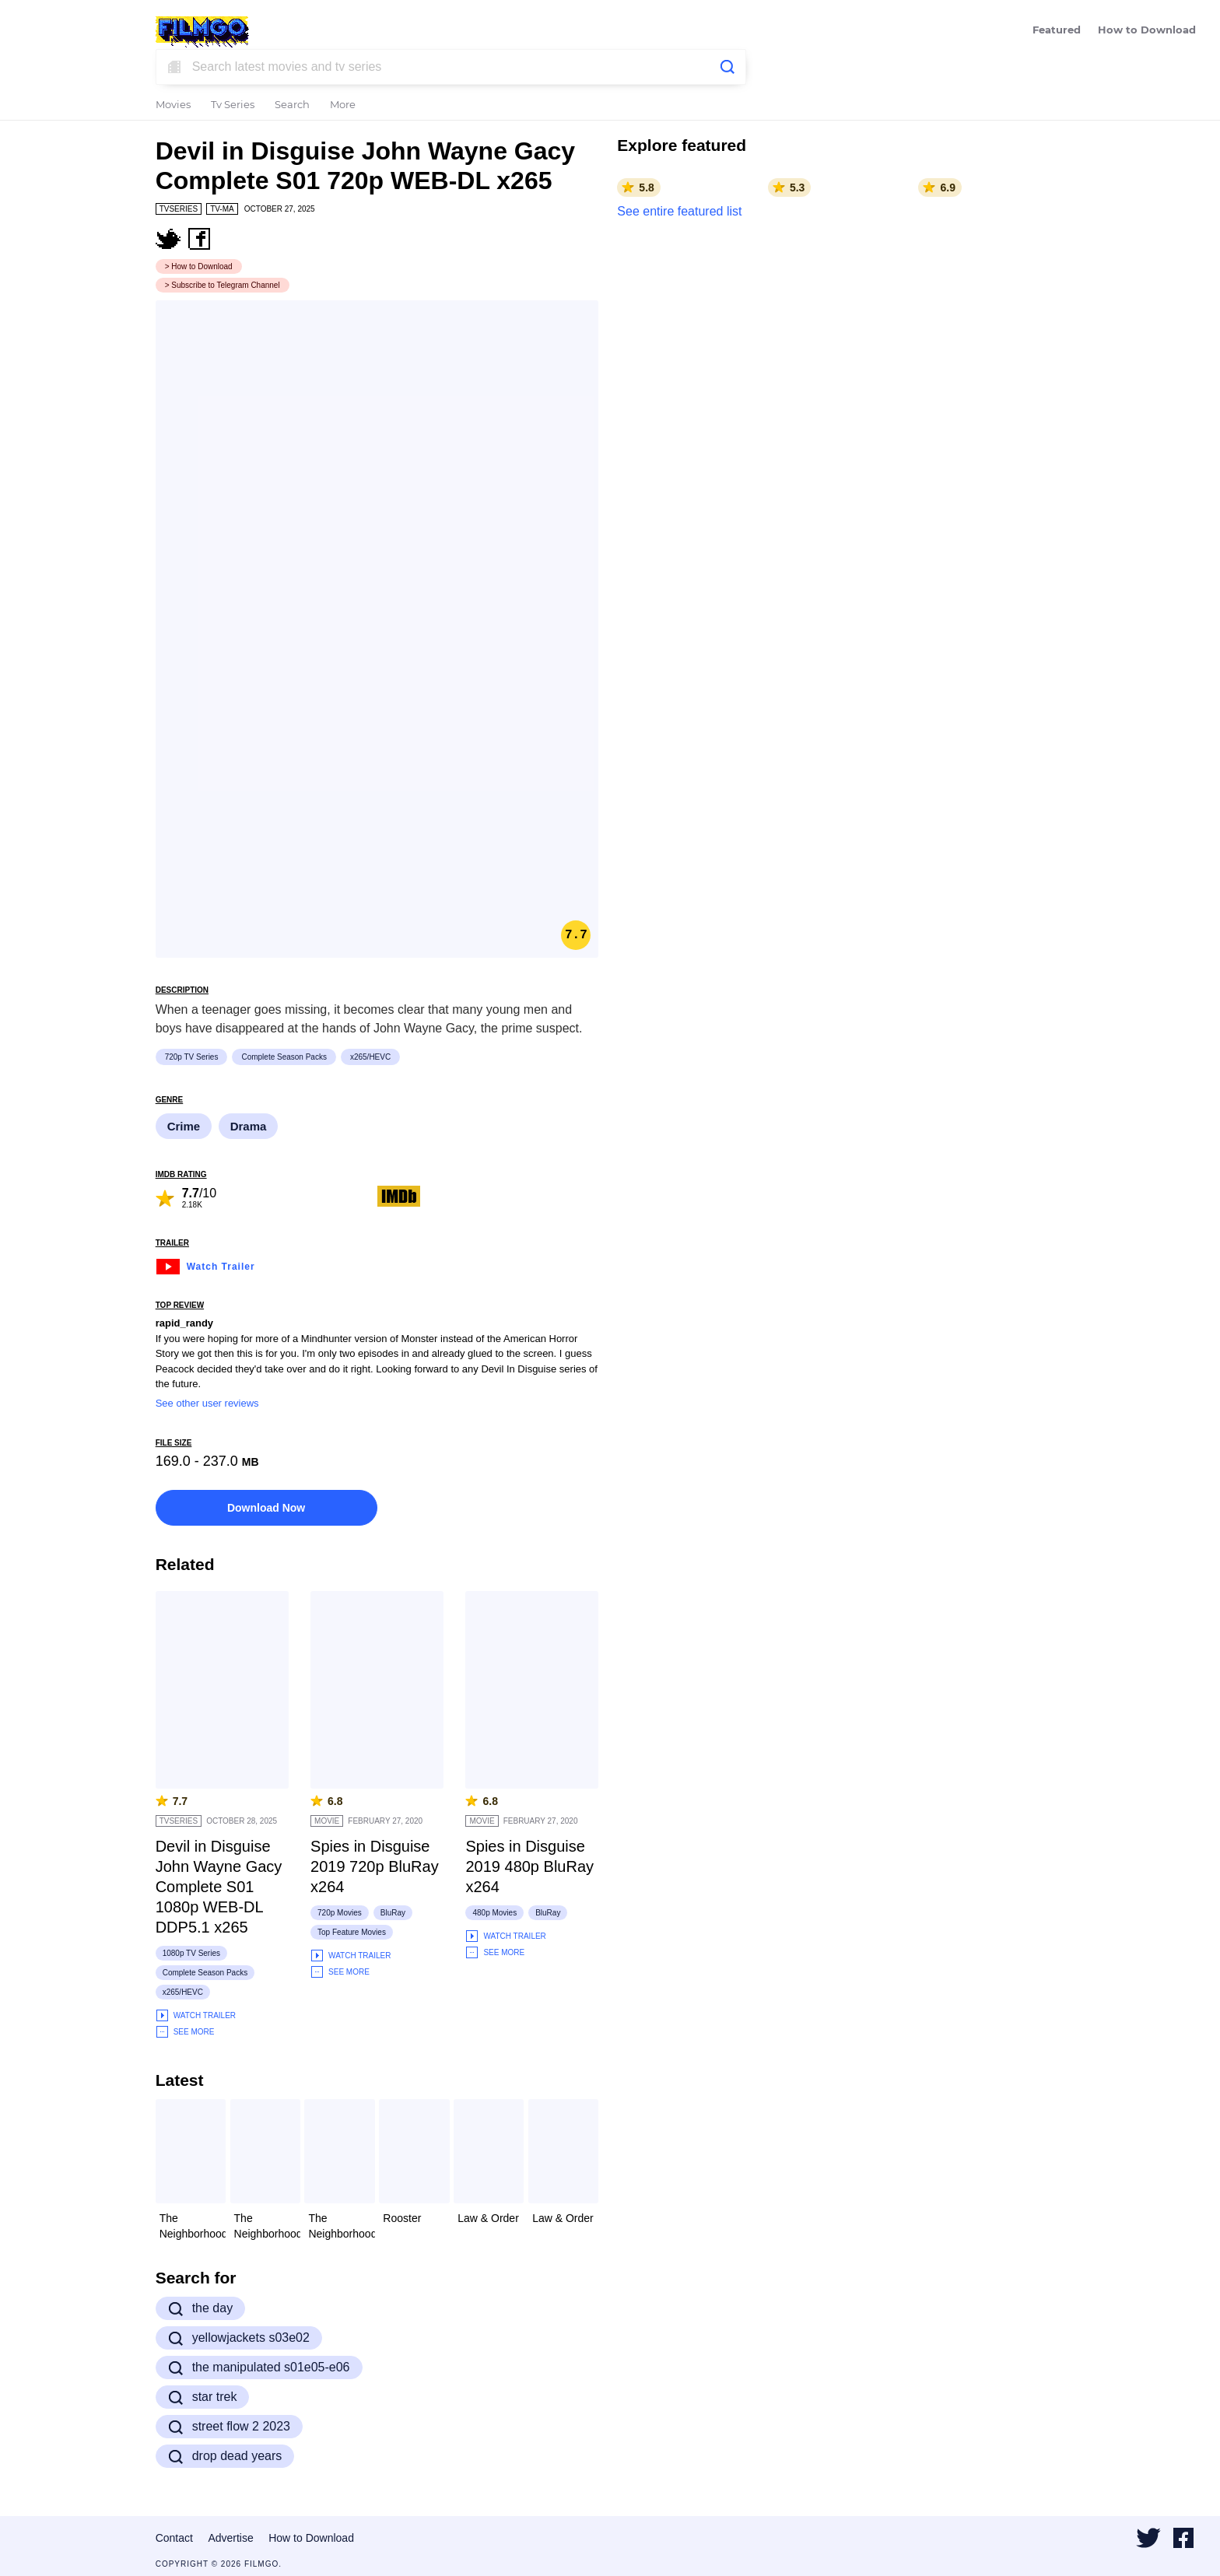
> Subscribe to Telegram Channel (222, 285)
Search (292, 105)
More (343, 105)
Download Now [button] (266, 1508)
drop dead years (225, 2456)
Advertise (230, 2538)
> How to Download (199, 266)
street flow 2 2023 (229, 2426)
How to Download (1147, 31)
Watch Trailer (205, 1264)
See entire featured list (679, 211)
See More (185, 2032)
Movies (173, 105)
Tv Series (232, 105)
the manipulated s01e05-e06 (259, 2367)
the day (200, 2308)
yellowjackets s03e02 (239, 2338)
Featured (1056, 31)
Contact (174, 2538)
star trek (202, 2397)
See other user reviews (207, 1403)
